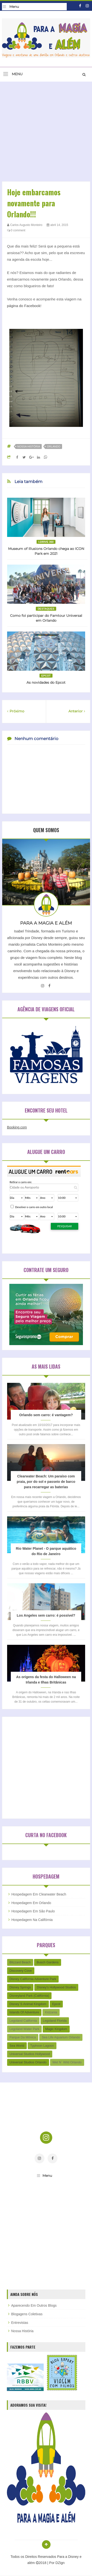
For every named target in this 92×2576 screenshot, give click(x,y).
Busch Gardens (48, 1962)
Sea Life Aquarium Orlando (61, 2037)
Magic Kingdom (56, 2029)
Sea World (17, 2045)
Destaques (46, 608)
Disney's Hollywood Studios (56, 1987)
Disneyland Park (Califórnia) (29, 1995)
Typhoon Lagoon (42, 2045)
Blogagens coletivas (27, 2314)
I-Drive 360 (46, 541)
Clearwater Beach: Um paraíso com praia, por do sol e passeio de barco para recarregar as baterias (46, 1481)
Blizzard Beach (20, 1962)
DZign (60, 2563)
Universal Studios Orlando (28, 2062)
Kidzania (51, 2012)
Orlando (53, 446)
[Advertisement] (46, 133)
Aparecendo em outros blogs (34, 2305)
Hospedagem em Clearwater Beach (39, 1894)
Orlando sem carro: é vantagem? (46, 1415)
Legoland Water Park (24, 2029)
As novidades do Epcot (46, 682)
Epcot (46, 675)
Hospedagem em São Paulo (33, 1911)
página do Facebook (23, 306)
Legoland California (23, 2020)
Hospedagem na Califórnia (32, 1920)
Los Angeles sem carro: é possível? (46, 1615)
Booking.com (17, 1127)
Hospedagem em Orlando (31, 1903)
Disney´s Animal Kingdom (28, 2004)
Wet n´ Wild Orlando (67, 2062)
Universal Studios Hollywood (30, 2054)
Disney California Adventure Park (33, 1979)
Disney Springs (20, 1987)
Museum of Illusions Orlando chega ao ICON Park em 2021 (46, 551)
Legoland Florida (55, 2020)
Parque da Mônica (23, 2037)
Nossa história (28, 446)
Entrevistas (19, 2323)
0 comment (16, 230)
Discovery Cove (21, 1970)
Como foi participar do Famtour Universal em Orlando (46, 618)
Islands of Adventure (24, 2012)
